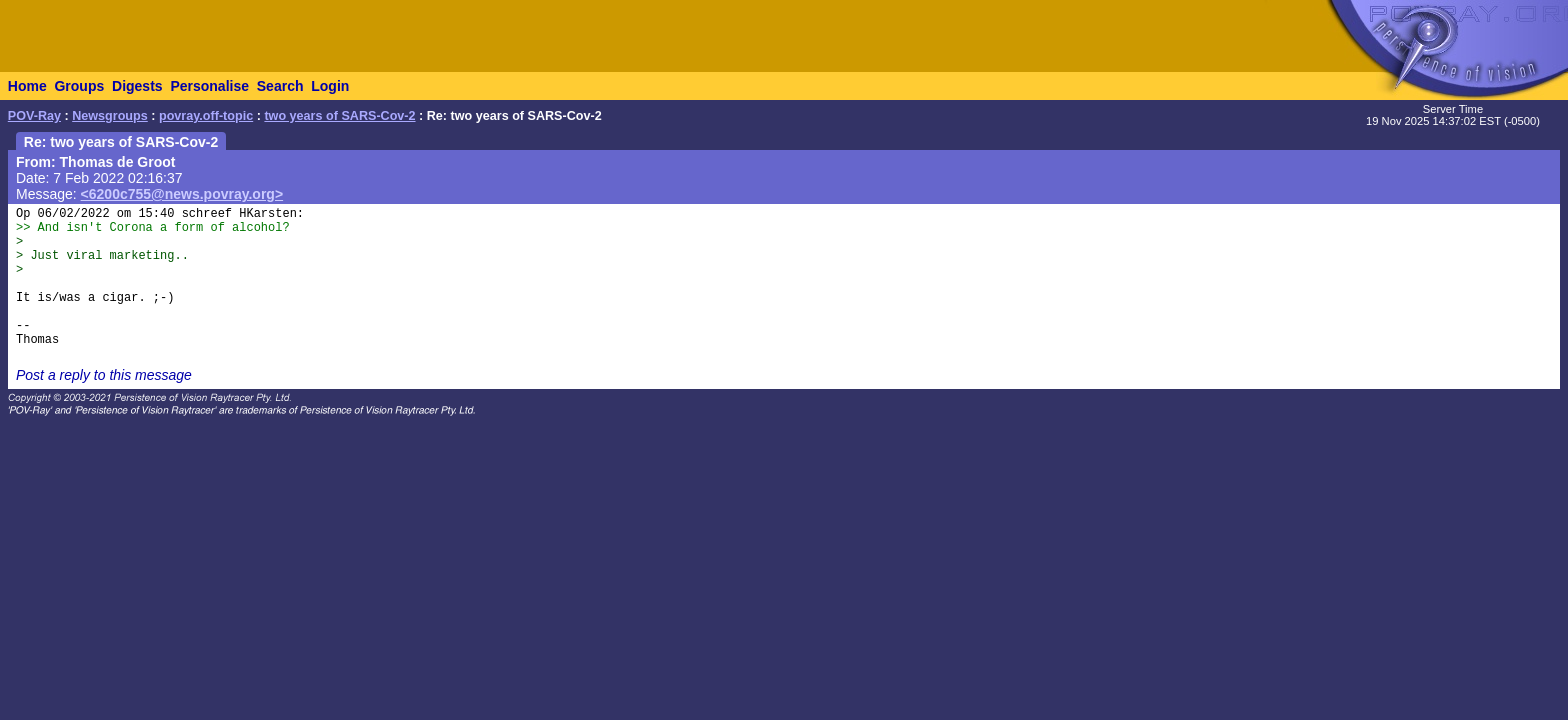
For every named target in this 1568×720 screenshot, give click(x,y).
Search (280, 86)
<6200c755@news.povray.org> (182, 194)
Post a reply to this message (104, 375)
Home (27, 86)
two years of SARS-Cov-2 (339, 116)
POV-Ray (34, 116)
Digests (137, 86)
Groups (79, 86)
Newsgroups (110, 116)
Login (330, 86)
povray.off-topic (206, 116)
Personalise (209, 86)
